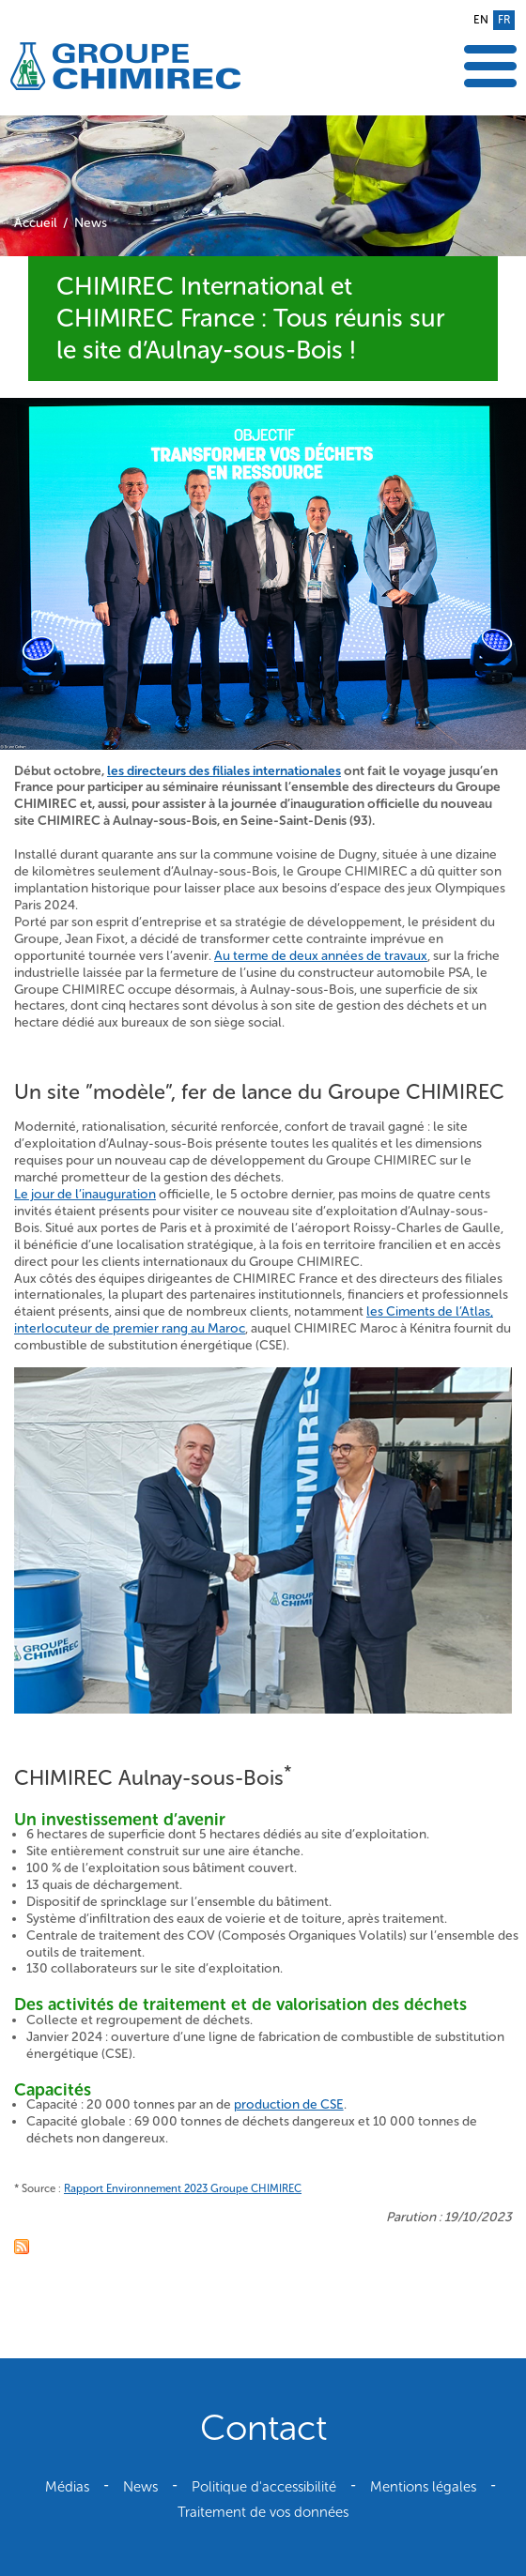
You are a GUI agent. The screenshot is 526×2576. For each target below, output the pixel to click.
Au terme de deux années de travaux (320, 956)
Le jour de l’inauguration (85, 1194)
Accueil (35, 223)
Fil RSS (21, 2246)
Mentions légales (423, 2486)
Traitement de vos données (263, 2512)
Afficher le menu (490, 66)
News (90, 223)
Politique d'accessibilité (264, 2486)
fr (504, 19)
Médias (67, 2486)
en (480, 19)
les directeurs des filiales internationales (224, 771)
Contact (263, 2427)
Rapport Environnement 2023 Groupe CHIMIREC (183, 2188)
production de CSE (289, 2104)
